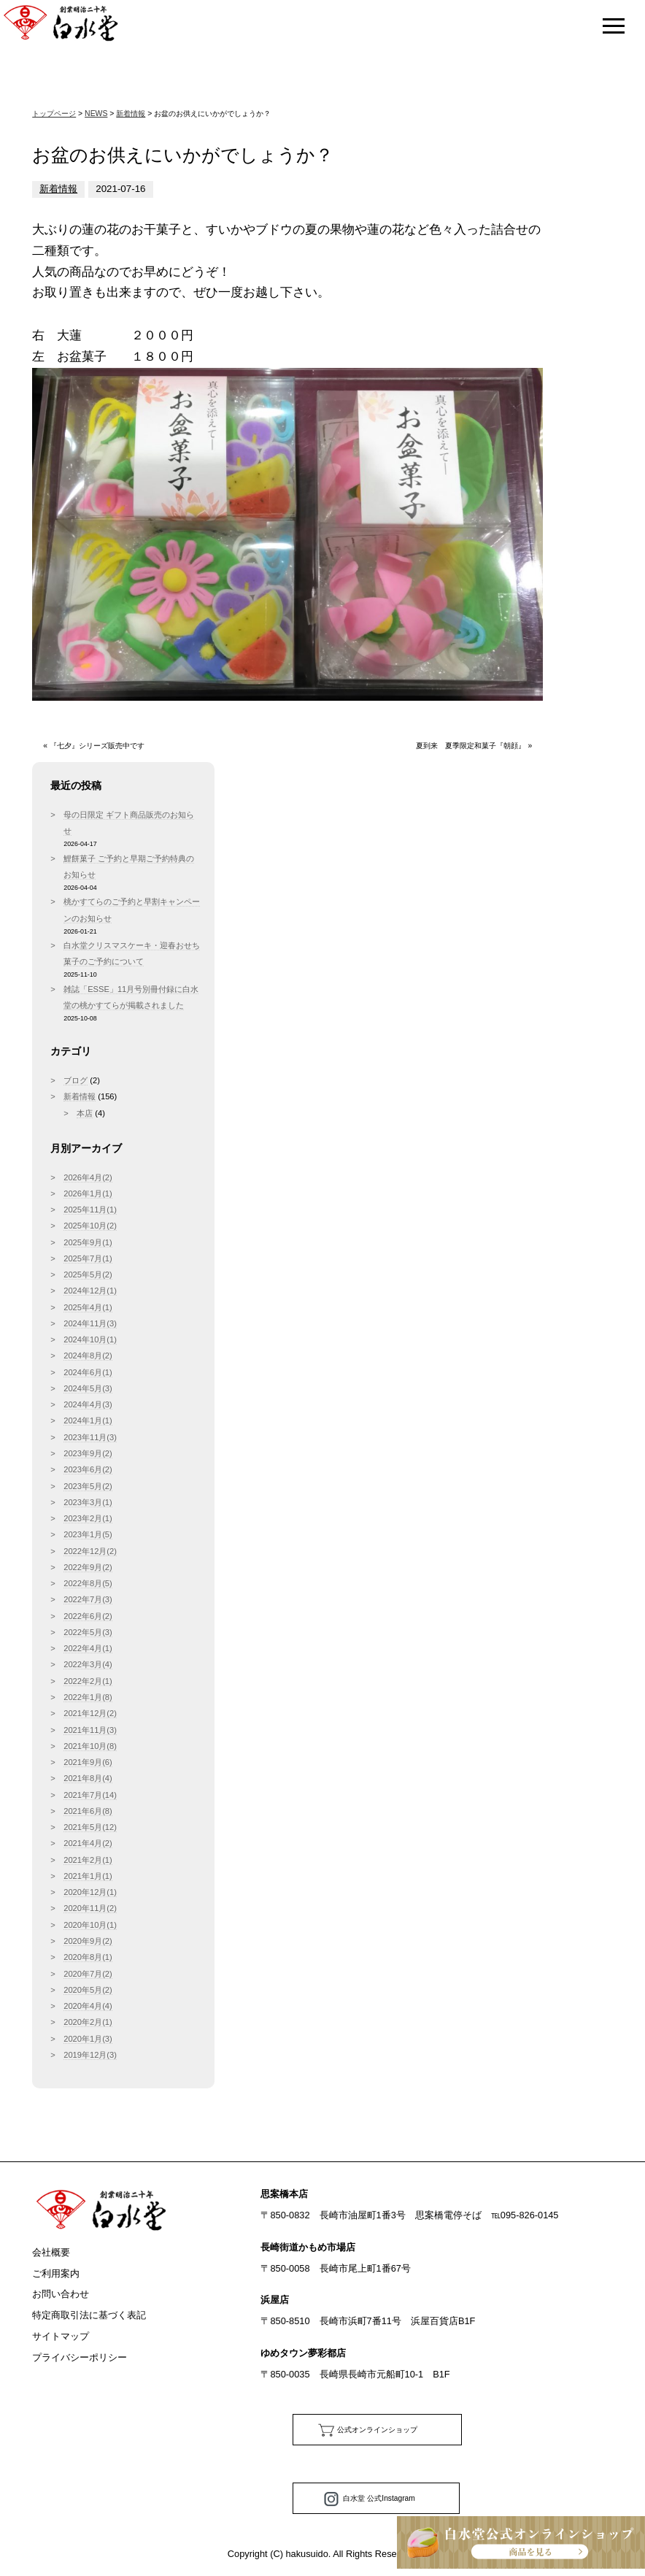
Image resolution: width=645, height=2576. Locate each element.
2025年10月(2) (90, 1225)
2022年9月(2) (87, 1567)
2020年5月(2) (87, 1989)
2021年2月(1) (87, 1860)
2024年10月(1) (90, 1339)
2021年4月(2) (87, 1843)
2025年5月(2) (87, 1274)
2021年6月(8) (87, 1811)
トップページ (54, 113)
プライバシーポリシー (79, 2357)
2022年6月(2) (87, 1616)
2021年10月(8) (90, 1746)
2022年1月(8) (87, 1697)
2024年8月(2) (87, 1355)
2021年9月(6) (87, 1762)
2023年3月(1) (87, 1502)
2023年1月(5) (87, 1534)
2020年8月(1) (87, 1957)
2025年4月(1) (87, 1307)
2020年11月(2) (90, 1908)
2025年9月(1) (87, 1242)
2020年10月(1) (90, 1925)
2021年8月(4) (87, 1778)
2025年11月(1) (90, 1209)
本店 (85, 1113)
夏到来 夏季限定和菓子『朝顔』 (470, 746)
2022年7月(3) (87, 1599)
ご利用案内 (56, 2273)
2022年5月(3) (87, 1632)
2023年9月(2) (87, 1453)
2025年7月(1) (87, 1258)
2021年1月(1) (87, 1876)
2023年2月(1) (87, 1518)
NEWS (96, 113)
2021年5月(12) (90, 1827)
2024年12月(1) (90, 1290)
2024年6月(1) (87, 1372)
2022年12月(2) (90, 1551)
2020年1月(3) (87, 2038)
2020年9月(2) (87, 1941)
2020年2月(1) (87, 2022)
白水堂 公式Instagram (378, 2498)
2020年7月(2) (87, 1973)
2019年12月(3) (90, 2054)
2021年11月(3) (90, 1730)
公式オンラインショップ (377, 2430)
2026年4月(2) (87, 1177)
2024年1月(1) (87, 1420)
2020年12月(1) (90, 1892)
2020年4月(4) (87, 2006)
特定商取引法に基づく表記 (89, 2315)
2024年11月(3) (90, 1323)
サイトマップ (60, 2336)
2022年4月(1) (87, 1648)
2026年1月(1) (87, 1193)
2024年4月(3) (87, 1404)
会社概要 (51, 2252)
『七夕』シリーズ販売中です (97, 746)
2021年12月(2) (90, 1713)
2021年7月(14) (90, 1795)
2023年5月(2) (87, 1486)
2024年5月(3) (87, 1388)
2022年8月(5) (87, 1583)
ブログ (75, 1080)
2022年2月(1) (87, 1681)
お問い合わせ (60, 2293)
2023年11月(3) (90, 1437)
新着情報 (130, 113)
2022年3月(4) (87, 1664)
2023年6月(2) (87, 1469)
